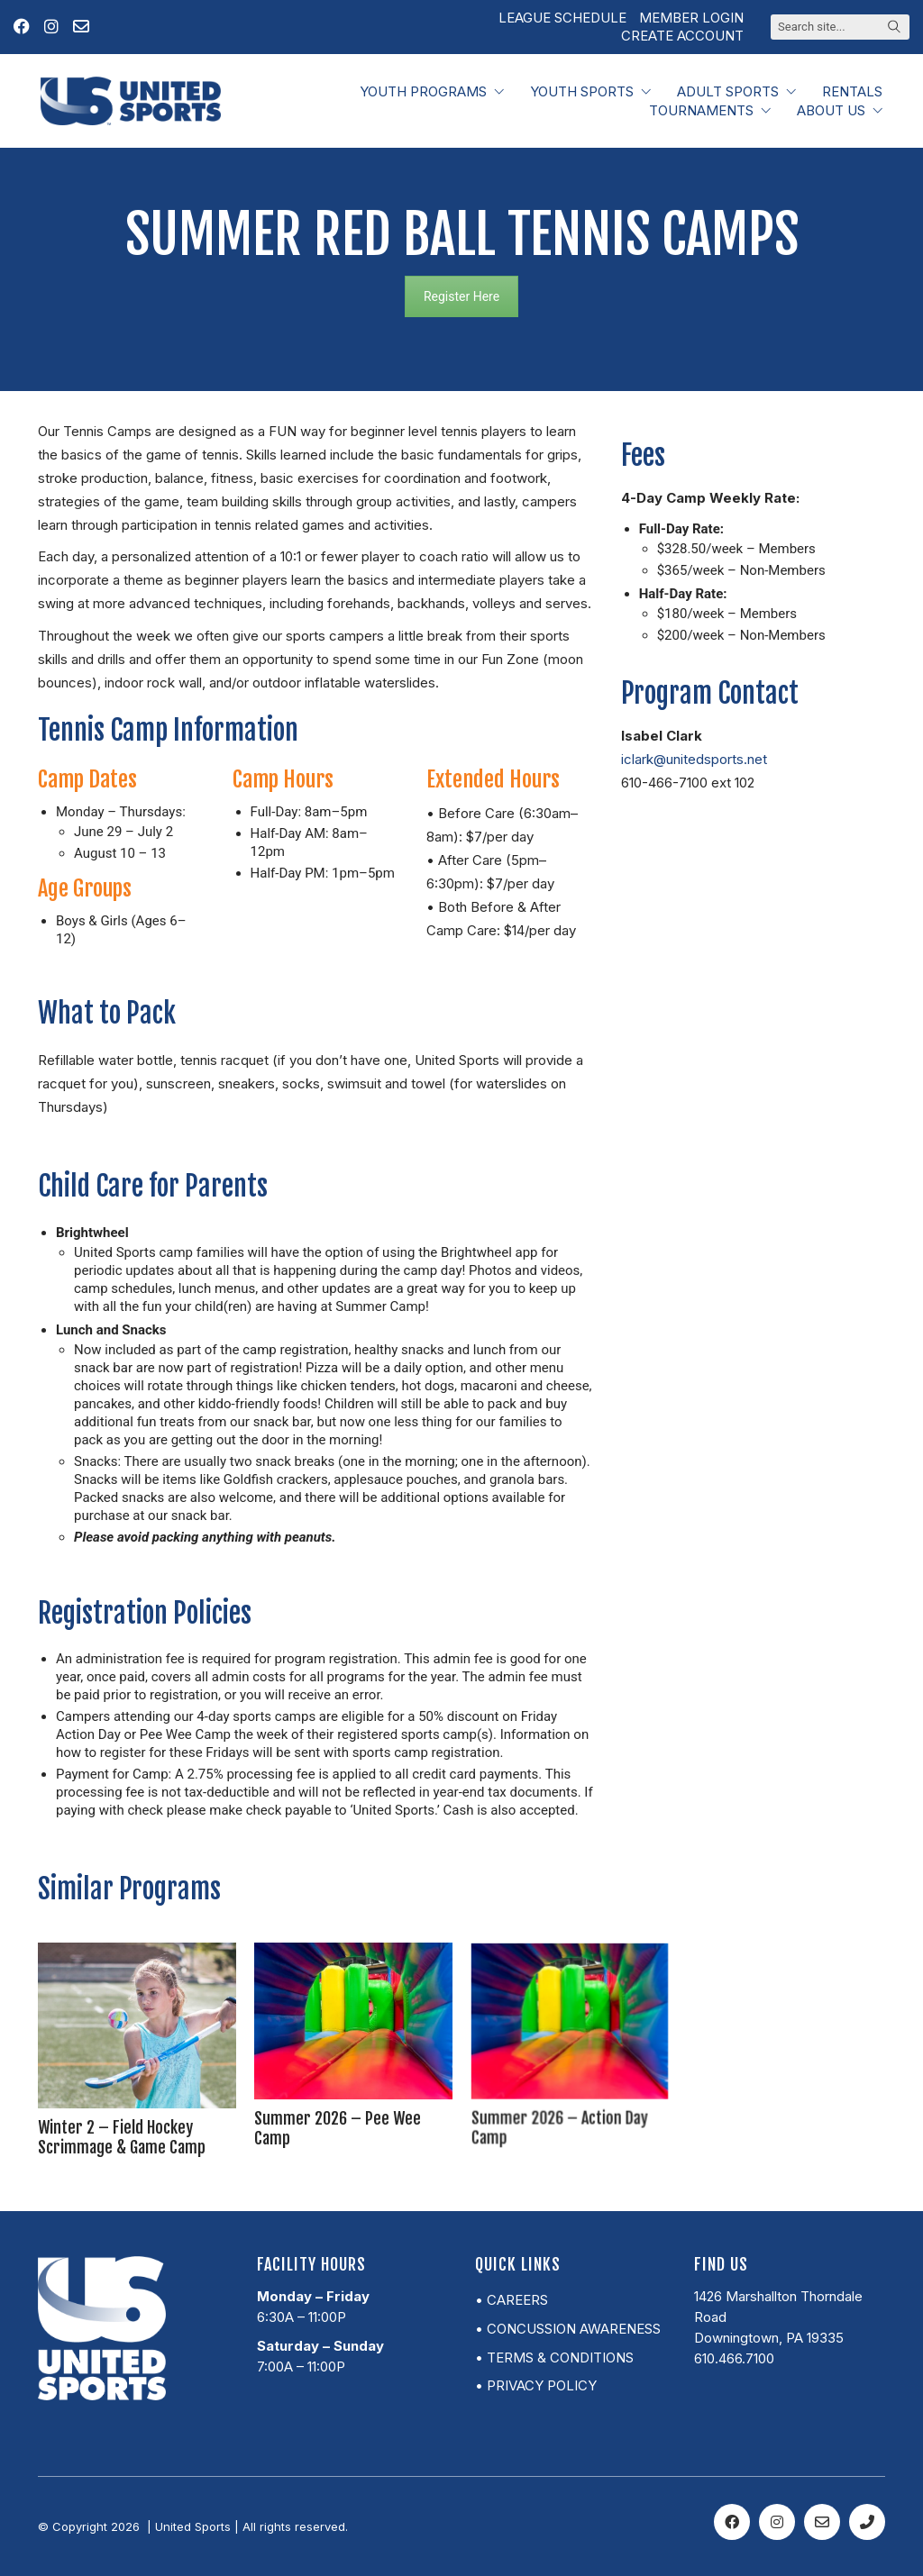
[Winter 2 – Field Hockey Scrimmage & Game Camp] (137, 2038)
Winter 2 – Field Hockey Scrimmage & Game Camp (129, 2091)
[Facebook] (732, 2522)
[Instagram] (777, 2522)
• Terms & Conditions (554, 2357)
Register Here (461, 296)
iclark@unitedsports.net (694, 759)
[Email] (822, 2522)
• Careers (511, 2299)
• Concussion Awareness (568, 2328)
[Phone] (867, 2522)
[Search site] (894, 28)
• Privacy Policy (536, 2385)
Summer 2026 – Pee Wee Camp (349, 2071)
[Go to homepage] (131, 101)
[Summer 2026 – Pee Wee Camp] (354, 2038)
